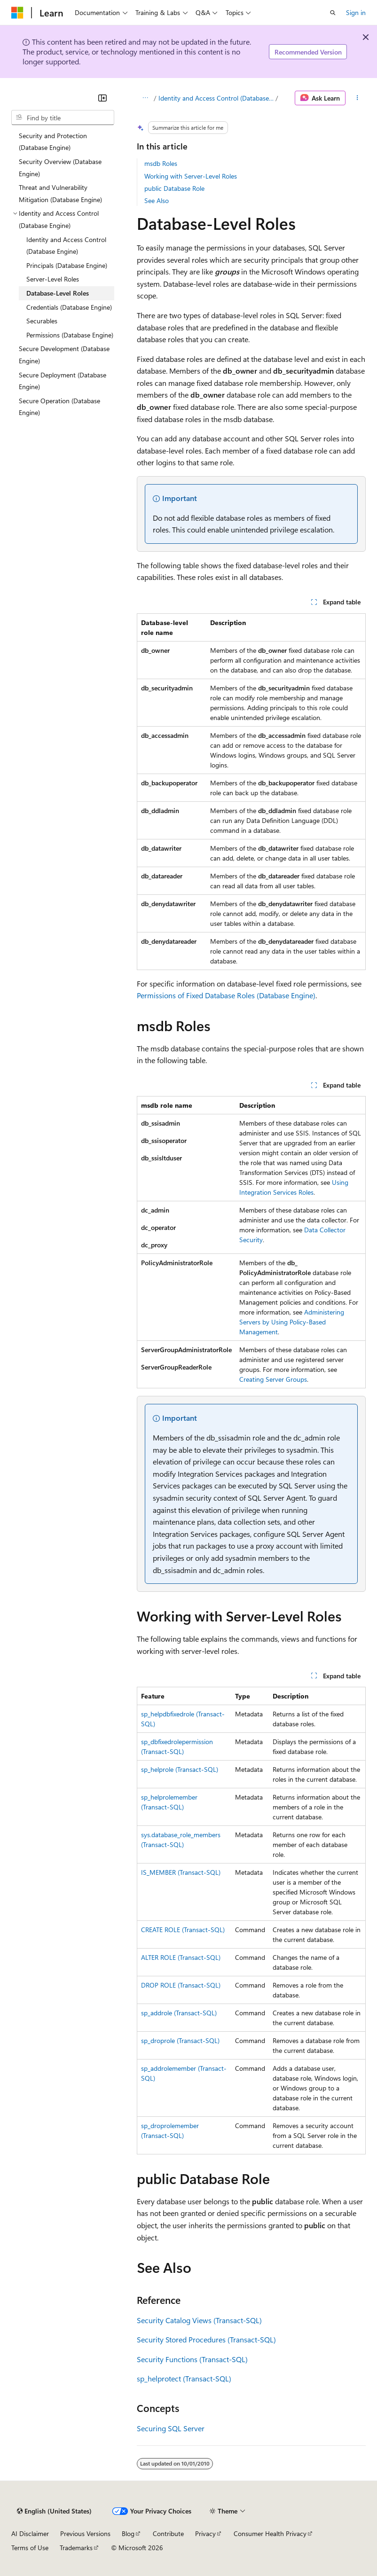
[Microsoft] (17, 13)
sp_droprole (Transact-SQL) (180, 2040)
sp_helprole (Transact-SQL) (179, 1769)
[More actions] (357, 98)
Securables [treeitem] (41, 320)
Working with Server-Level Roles (190, 176)
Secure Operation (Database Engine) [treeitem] (59, 406)
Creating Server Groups (273, 1379)
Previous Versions (85, 2533)
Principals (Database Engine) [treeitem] (66, 265)
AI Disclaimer (30, 2533)
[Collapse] (102, 97)
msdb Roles (160, 163)
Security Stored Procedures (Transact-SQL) (206, 2339)
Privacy (205, 2533)
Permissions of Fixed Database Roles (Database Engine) (226, 995)
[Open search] (332, 12)
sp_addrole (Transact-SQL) (179, 2012)
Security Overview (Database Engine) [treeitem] (60, 167)
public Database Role (174, 188)
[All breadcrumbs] (145, 98)
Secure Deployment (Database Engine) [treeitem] (62, 380)
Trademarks (76, 2547)
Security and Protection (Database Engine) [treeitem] (53, 141)
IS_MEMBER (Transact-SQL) (180, 1872)
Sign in (356, 12)
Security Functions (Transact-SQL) (192, 2359)
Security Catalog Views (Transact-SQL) (199, 2320)
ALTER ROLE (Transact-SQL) (180, 1957)
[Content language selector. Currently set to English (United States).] (54, 2511)
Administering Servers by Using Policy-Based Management (291, 1322)
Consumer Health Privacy (270, 2533)
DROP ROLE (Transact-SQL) (180, 1985)
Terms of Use (29, 2547)
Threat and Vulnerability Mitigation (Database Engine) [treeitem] (60, 193)
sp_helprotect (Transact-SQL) (184, 2378)
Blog (128, 2533)
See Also (156, 200)
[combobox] (62, 117)
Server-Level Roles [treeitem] (52, 278)
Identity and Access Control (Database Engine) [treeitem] (66, 245)
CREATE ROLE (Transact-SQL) (183, 1929)
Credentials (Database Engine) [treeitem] (69, 307)
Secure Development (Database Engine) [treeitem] (64, 354)
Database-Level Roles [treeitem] (57, 293)
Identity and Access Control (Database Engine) (216, 98)
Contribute (168, 2533)
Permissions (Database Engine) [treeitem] (69, 334)
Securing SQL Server (170, 2428)
